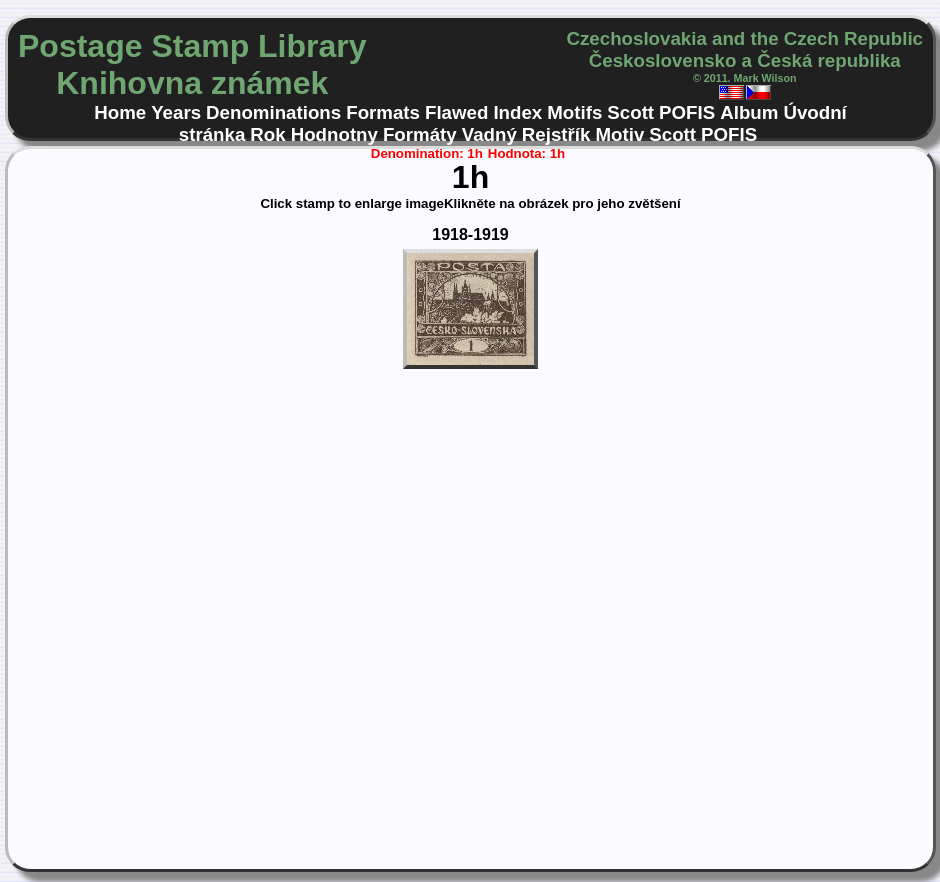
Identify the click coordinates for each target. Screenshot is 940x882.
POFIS (687, 112)
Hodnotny (334, 134)
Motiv (619, 134)
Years (176, 112)
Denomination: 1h (427, 153)
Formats (383, 112)
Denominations (273, 112)
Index (517, 112)
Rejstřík (556, 134)
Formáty (420, 134)
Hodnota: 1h (526, 153)
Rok (267, 134)
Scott (630, 112)
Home (120, 112)
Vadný (489, 134)
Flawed (456, 112)
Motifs (574, 112)
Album (749, 112)
